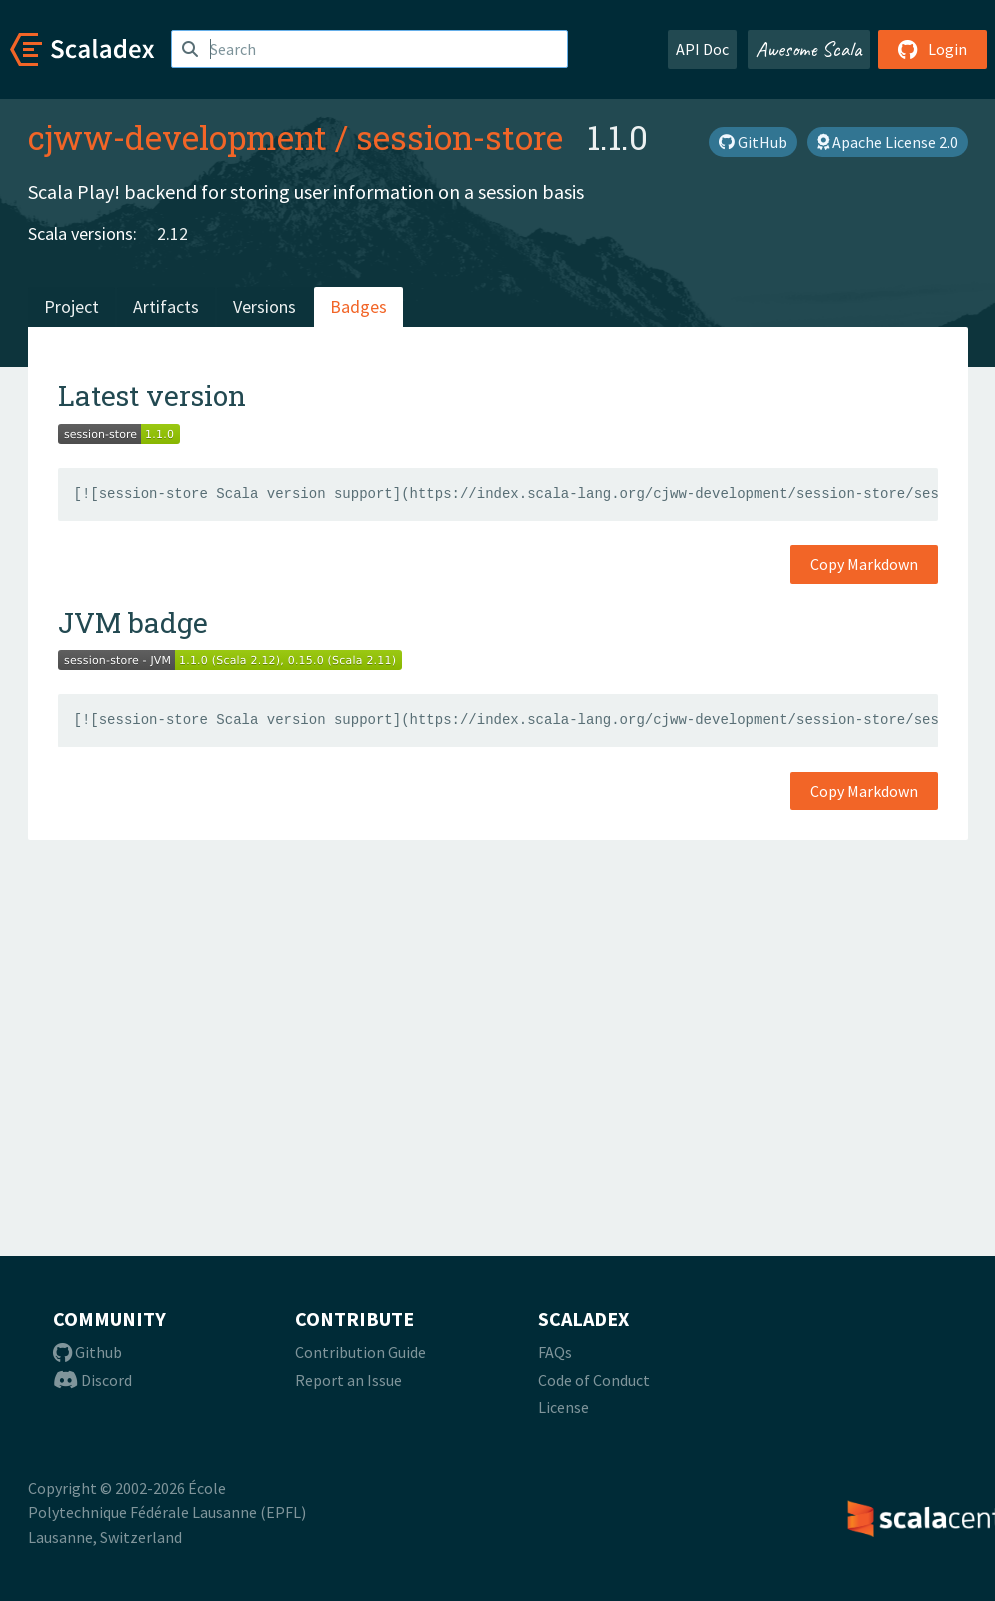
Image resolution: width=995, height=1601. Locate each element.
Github (87, 1352)
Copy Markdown (864, 564)
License (563, 1407)
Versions (264, 306)
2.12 (172, 233)
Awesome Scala (809, 49)
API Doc (702, 49)
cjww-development (177, 137)
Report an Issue (348, 1380)
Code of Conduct (594, 1380)
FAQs (555, 1352)
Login (932, 49)
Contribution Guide (360, 1352)
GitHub (753, 142)
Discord (92, 1380)
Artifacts (166, 306)
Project (71, 306)
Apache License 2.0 (887, 142)
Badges (358, 306)
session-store (459, 137)
